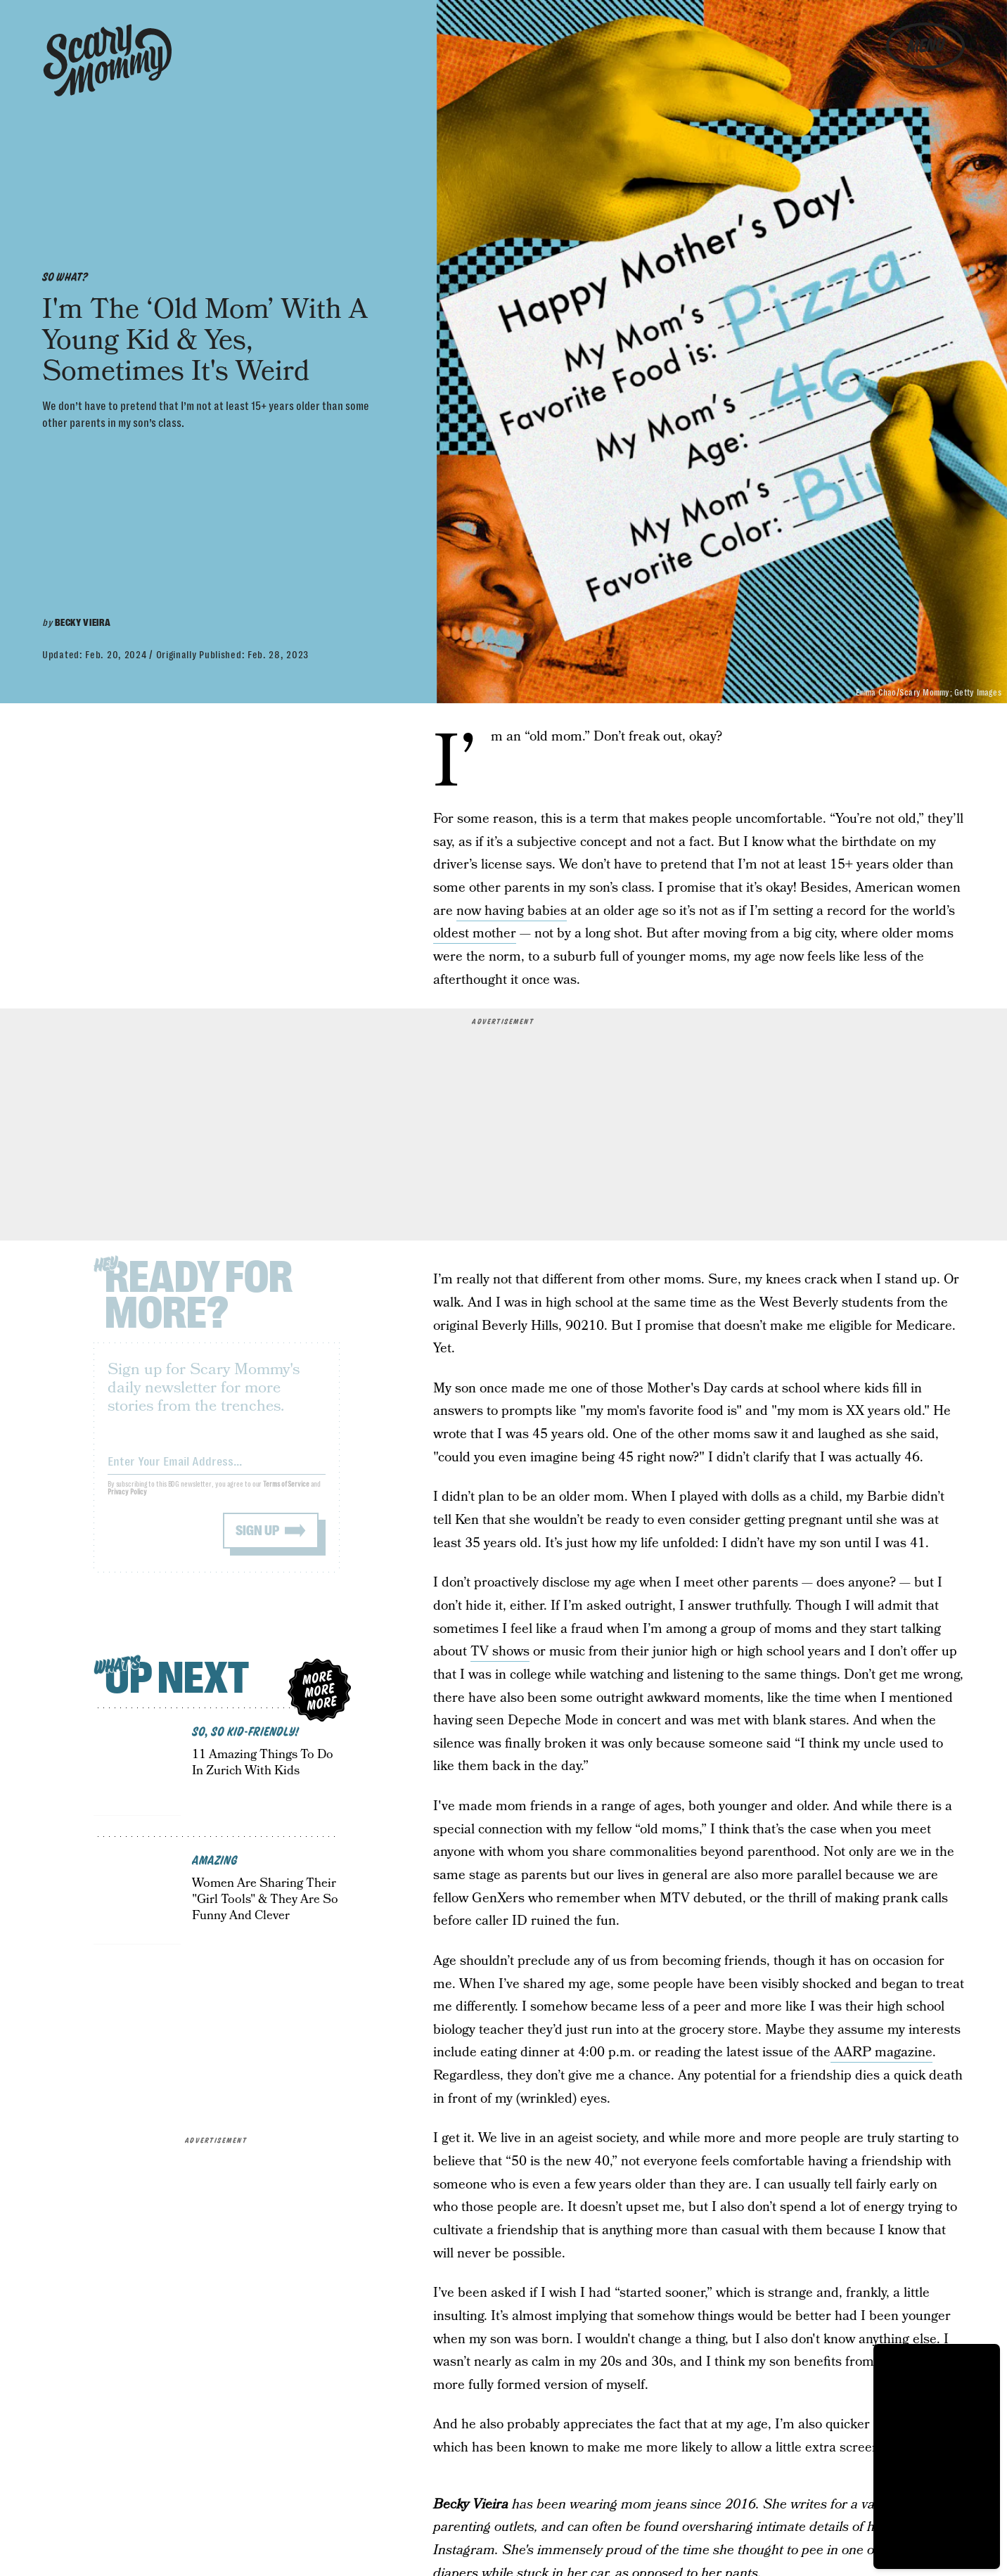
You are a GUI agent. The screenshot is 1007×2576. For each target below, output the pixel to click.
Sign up (257, 1540)
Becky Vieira (82, 622)
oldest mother (474, 933)
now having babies (511, 911)
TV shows (500, 1651)
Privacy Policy (127, 1501)
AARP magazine (881, 2052)
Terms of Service (286, 1493)
